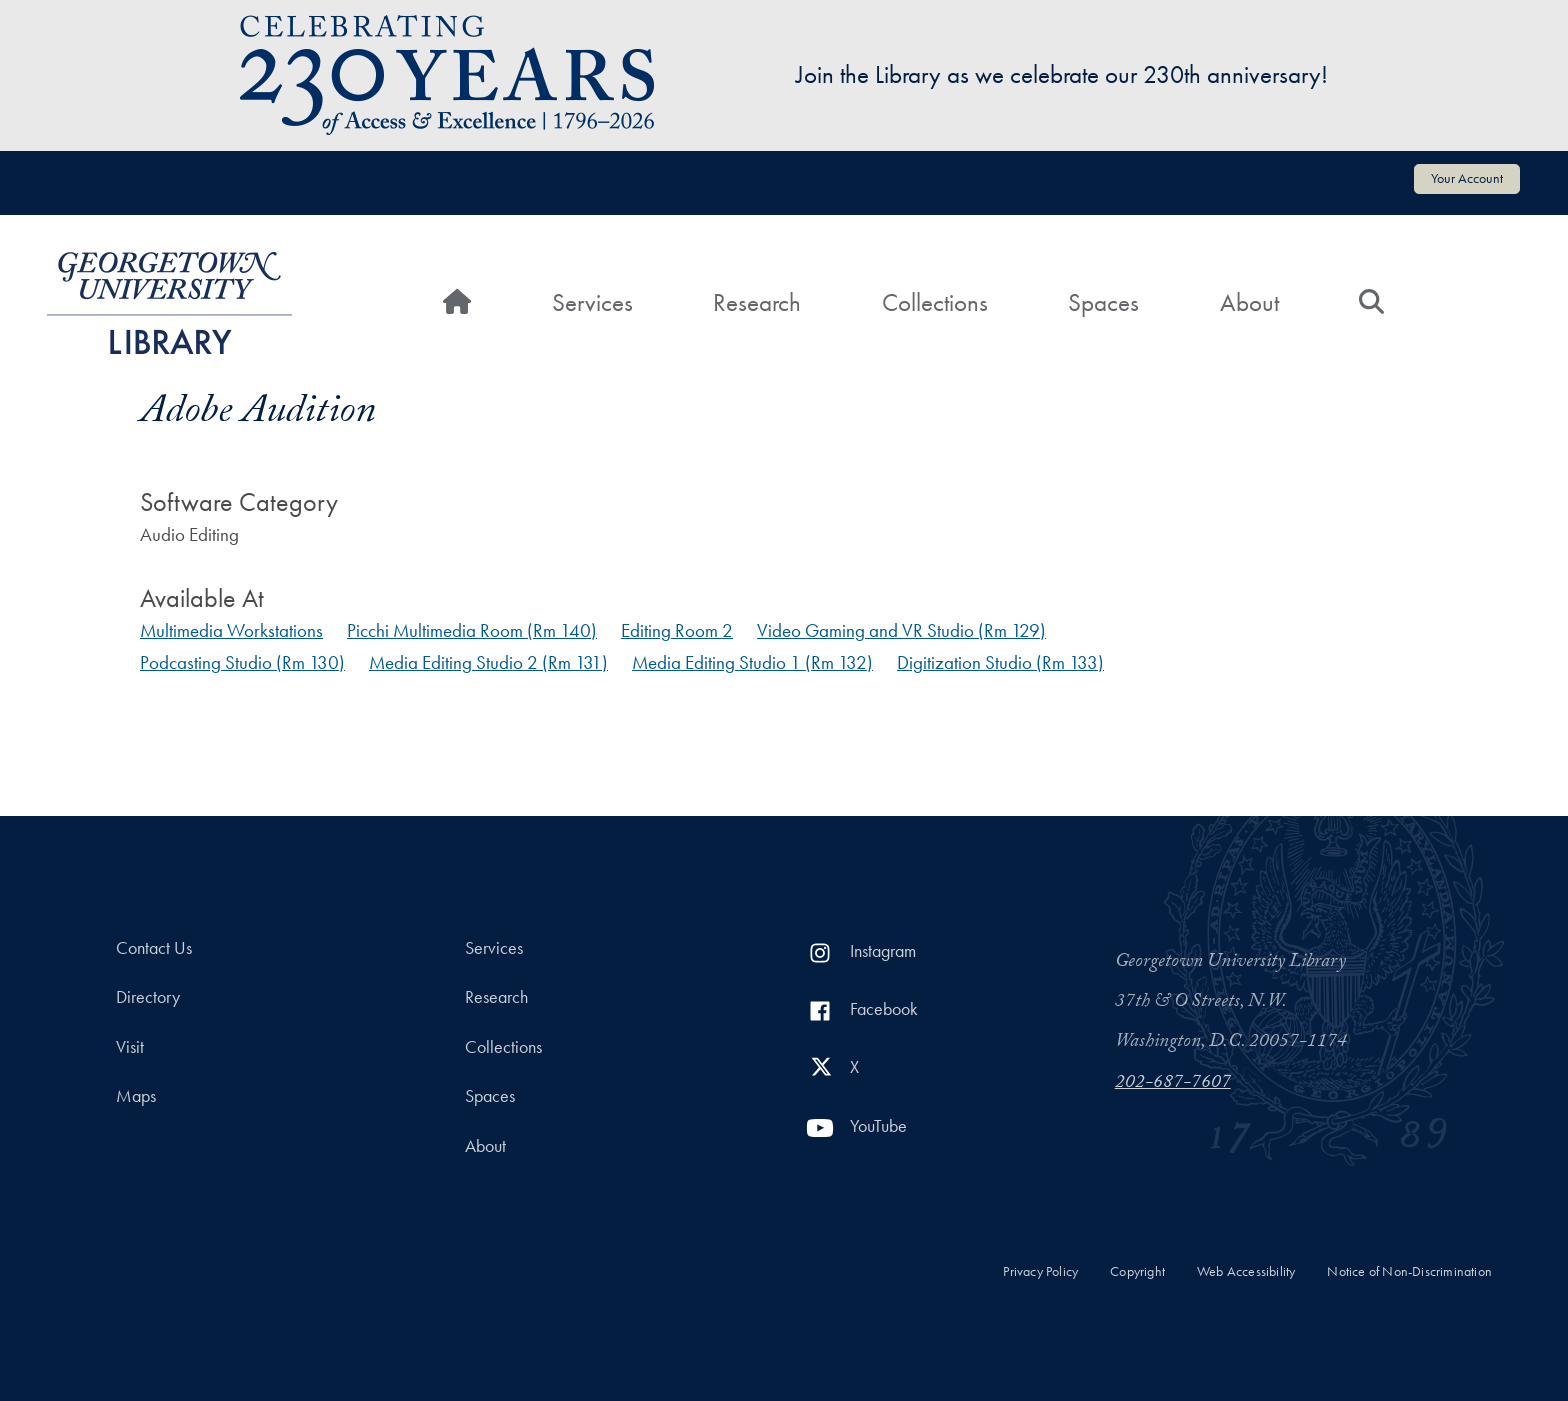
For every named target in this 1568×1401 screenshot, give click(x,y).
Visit (130, 1047)
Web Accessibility (1246, 1271)
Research (757, 302)
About (1249, 302)
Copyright (1137, 1271)
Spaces (1103, 302)
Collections (935, 302)
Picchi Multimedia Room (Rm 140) (472, 630)
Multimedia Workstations (231, 630)
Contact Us (154, 948)
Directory (148, 997)
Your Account (1467, 178)
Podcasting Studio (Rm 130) (242, 662)
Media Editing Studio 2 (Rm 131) (488, 662)
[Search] (1371, 303)
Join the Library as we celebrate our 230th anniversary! (1062, 74)
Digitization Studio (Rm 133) (1000, 662)
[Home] (457, 303)
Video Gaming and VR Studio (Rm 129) (901, 630)
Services (592, 302)
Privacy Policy (1040, 1271)
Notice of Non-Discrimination (1409, 1271)
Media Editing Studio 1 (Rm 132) (752, 662)
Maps (136, 1096)
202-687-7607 (1173, 1084)
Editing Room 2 (677, 630)
